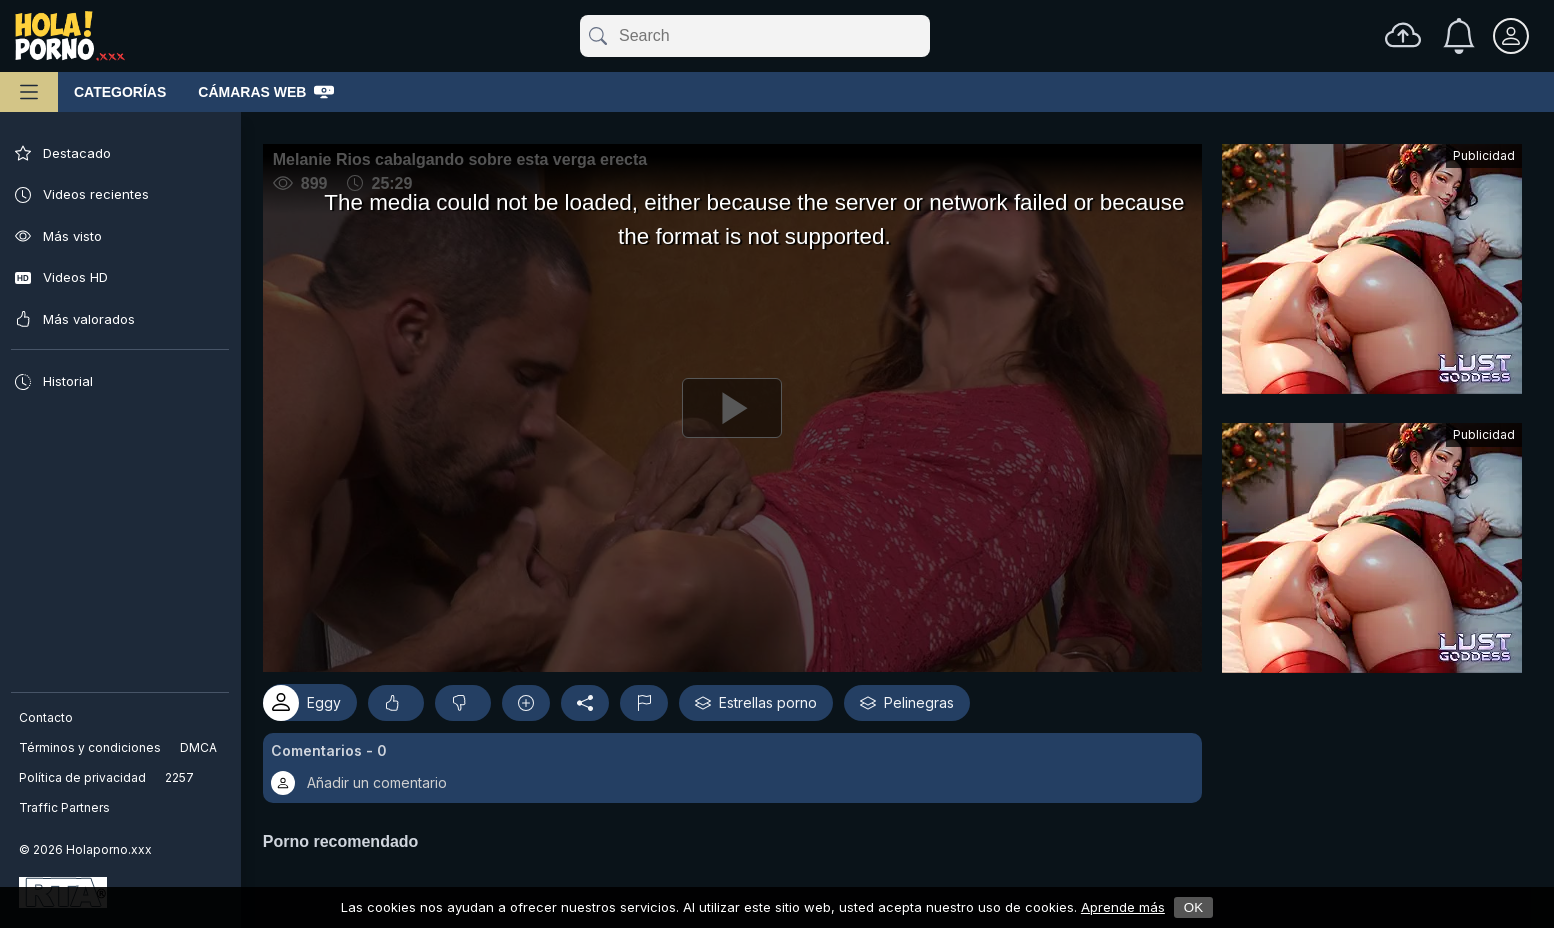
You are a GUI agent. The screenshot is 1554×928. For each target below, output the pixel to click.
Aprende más (1123, 907)
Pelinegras (918, 697)
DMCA (199, 747)
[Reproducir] (738, 405)
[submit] (596, 36)
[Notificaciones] (1459, 36)
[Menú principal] (29, 92)
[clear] (926, 36)
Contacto (47, 717)
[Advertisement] (1372, 274)
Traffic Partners (65, 807)
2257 (180, 777)
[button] (738, 762)
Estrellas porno (767, 697)
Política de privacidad (83, 777)
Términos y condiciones (91, 747)
